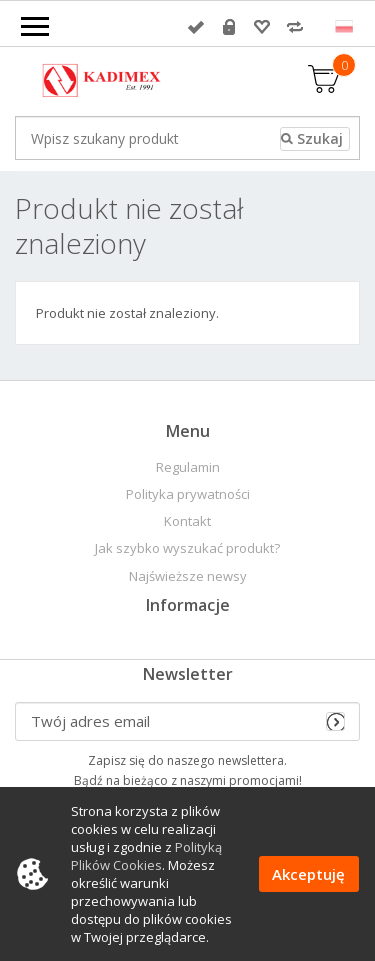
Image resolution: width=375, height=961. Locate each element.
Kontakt (187, 521)
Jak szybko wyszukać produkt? (187, 548)
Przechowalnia (262, 27)
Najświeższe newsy (188, 576)
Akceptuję (308, 874)
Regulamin (188, 467)
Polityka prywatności (188, 494)
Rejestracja (229, 27)
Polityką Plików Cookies (146, 856)
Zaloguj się (196, 27)
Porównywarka (295, 27)
